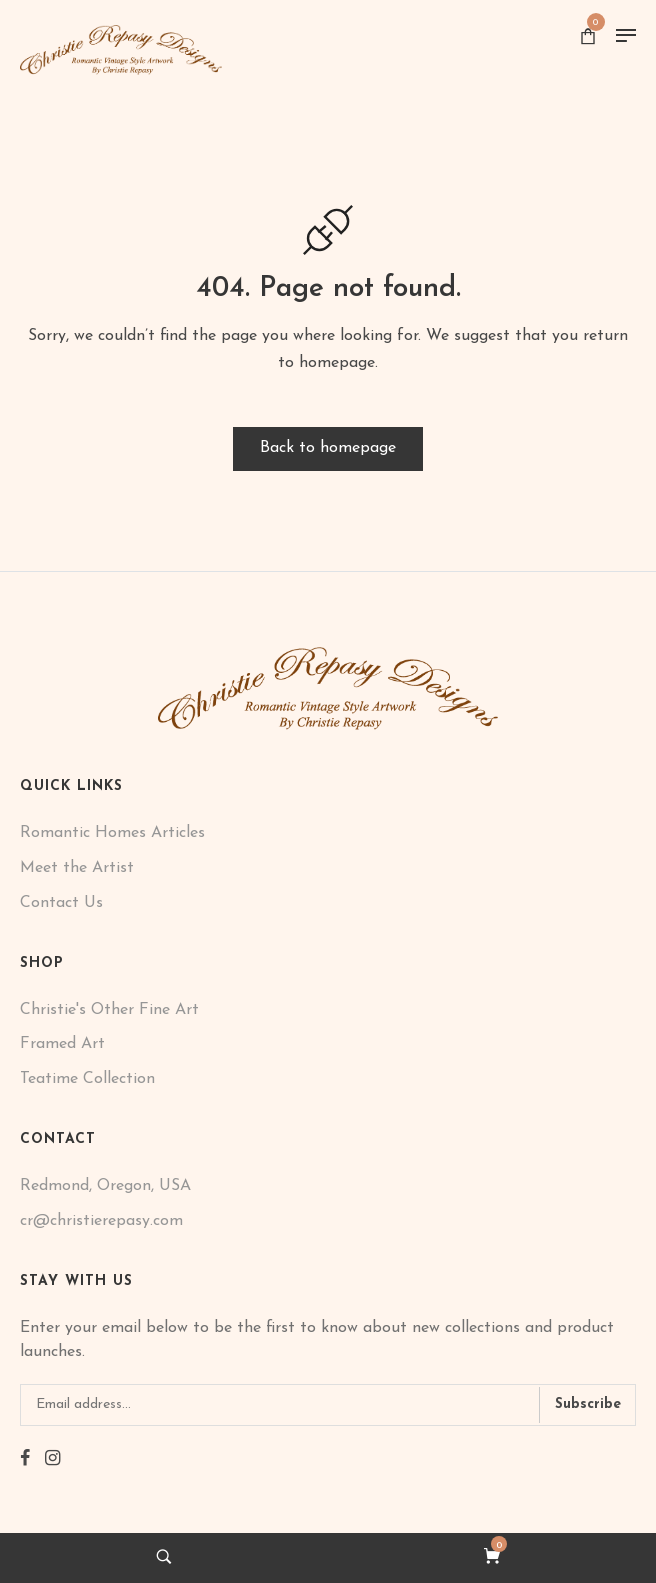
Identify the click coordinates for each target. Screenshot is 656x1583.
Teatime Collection (87, 1079)
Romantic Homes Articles (112, 833)
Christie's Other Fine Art (109, 1010)
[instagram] (52, 1459)
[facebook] (25, 1459)
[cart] (492, 1557)
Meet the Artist (77, 868)
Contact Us (61, 903)
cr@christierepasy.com (101, 1221)
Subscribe (588, 1404)
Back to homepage (328, 448)
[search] (164, 1557)
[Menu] (626, 36)
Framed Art (62, 1044)
